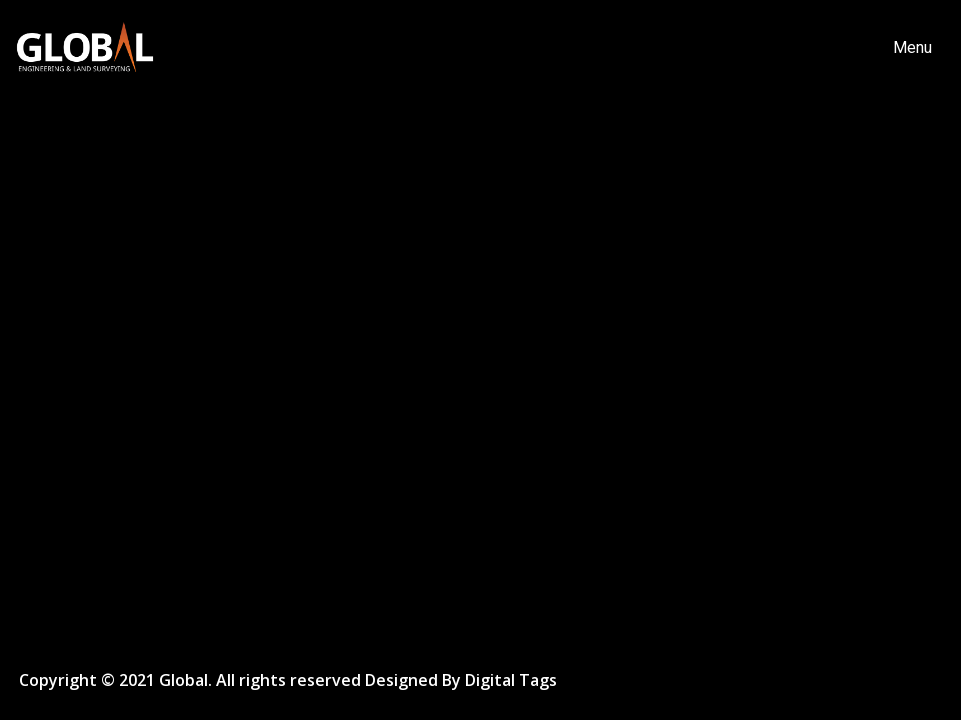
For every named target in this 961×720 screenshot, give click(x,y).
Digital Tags (511, 680)
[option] (480, 360)
